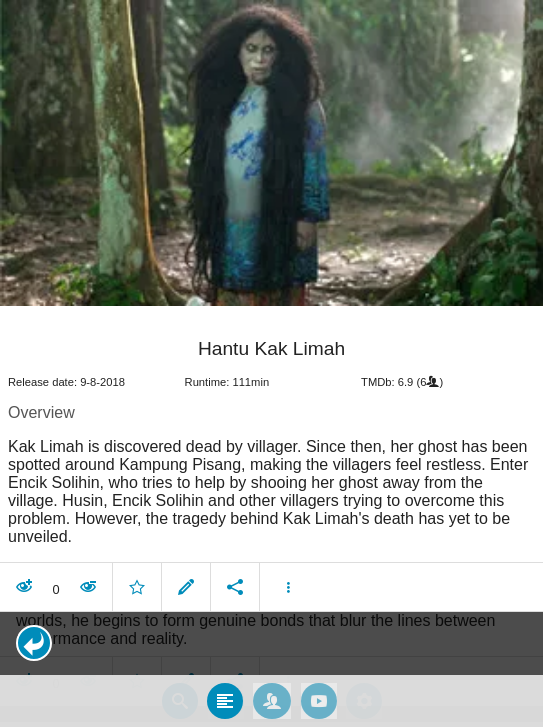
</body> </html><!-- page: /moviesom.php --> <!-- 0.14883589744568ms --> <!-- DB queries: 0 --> (271, 363)
